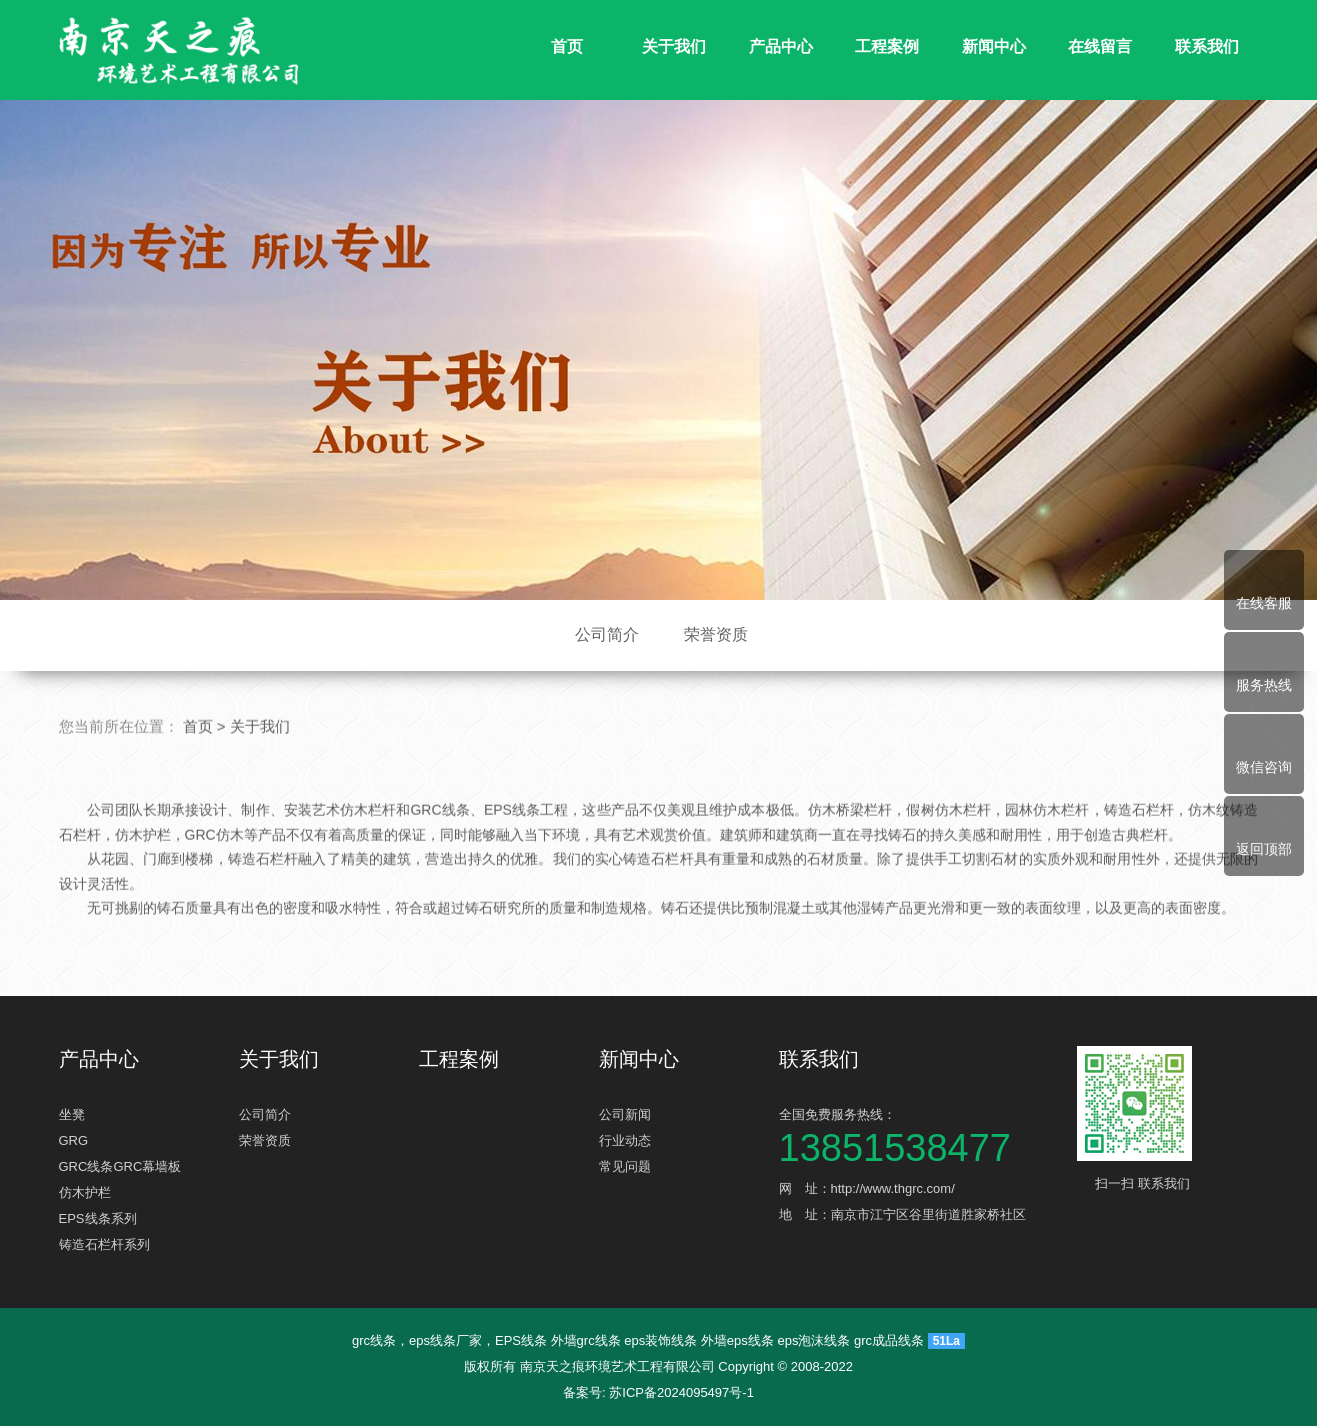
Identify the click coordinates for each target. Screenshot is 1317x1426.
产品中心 (781, 46)
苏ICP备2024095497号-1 (681, 1392)
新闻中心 (994, 46)
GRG (74, 1140)
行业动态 (625, 1140)
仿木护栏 (85, 1192)
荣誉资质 (716, 634)
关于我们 (674, 46)
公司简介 (607, 634)
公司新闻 (625, 1114)
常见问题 (625, 1166)
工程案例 (887, 46)
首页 (567, 46)
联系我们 (1207, 46)
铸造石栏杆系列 (104, 1244)
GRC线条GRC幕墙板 (120, 1166)
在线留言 (1100, 46)
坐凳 (72, 1114)
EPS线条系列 (98, 1218)
